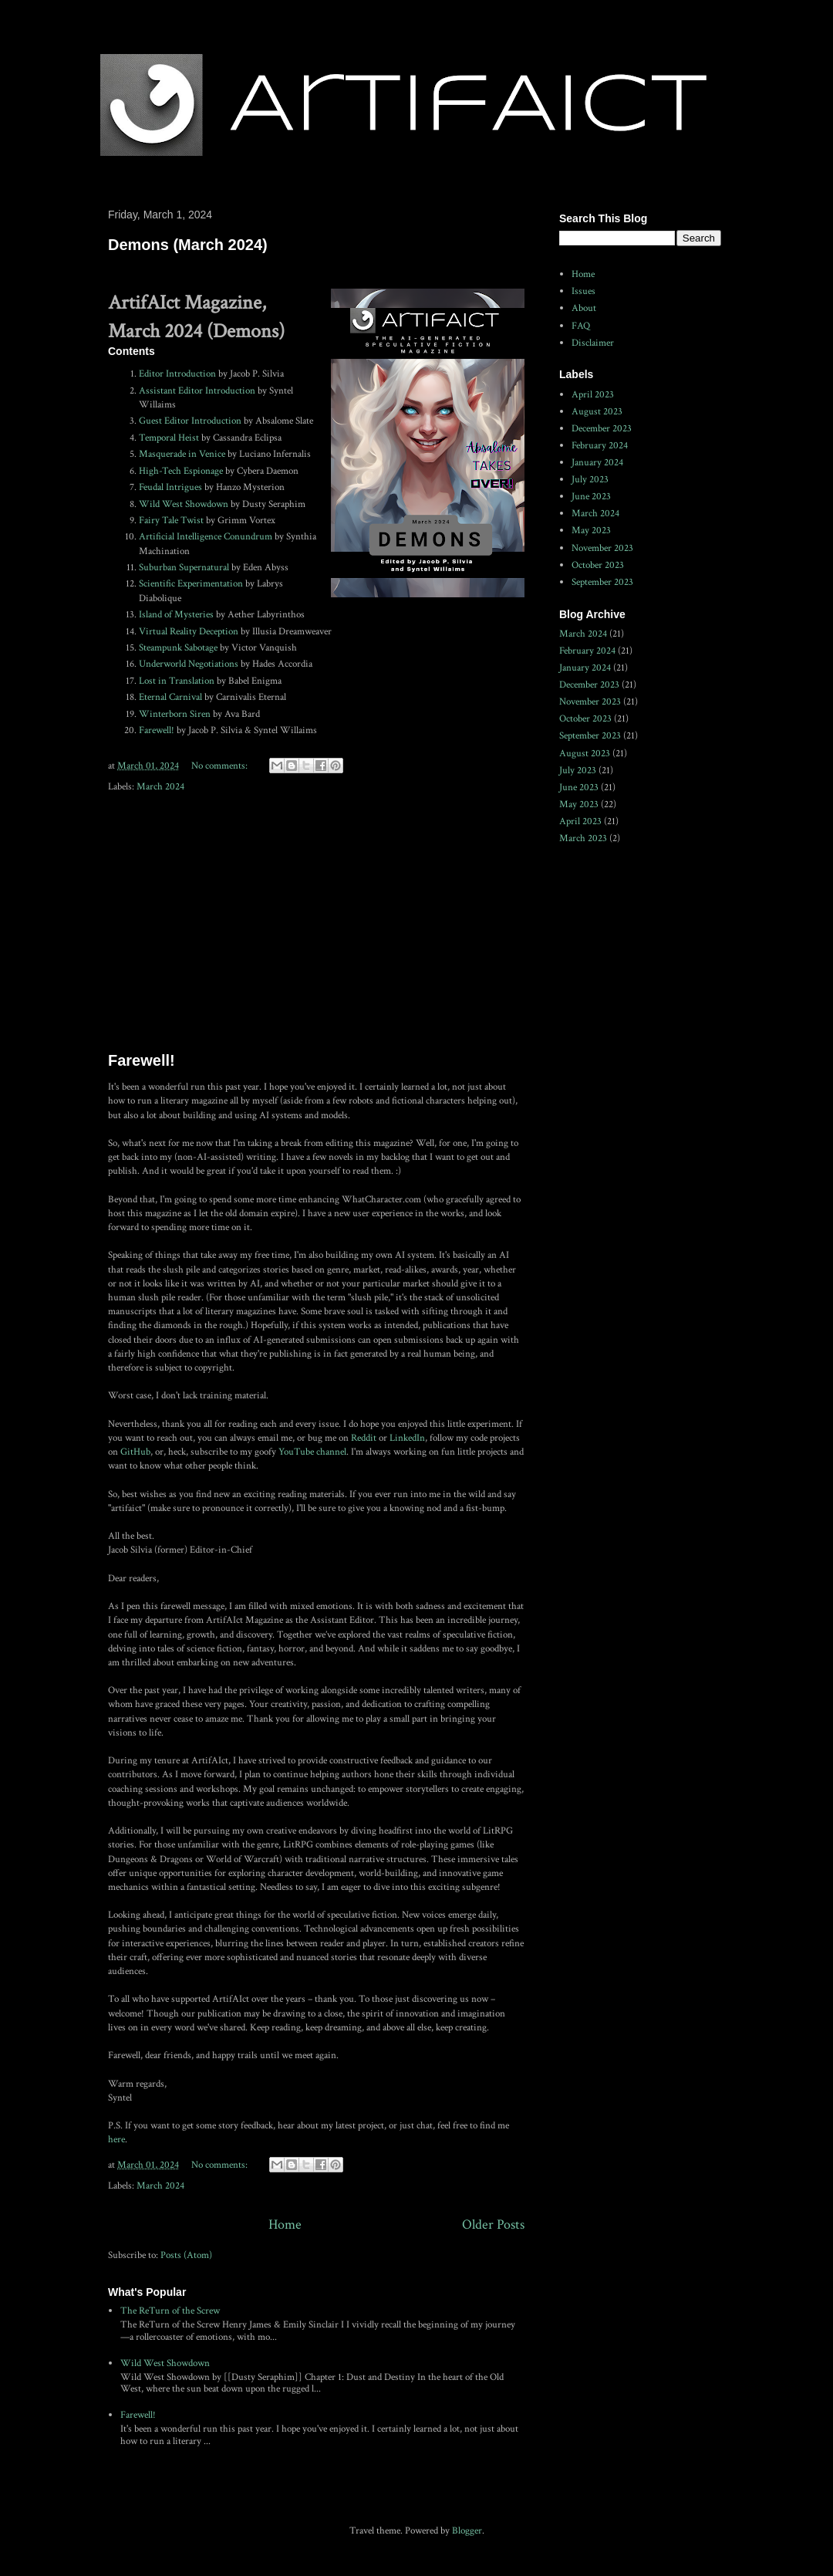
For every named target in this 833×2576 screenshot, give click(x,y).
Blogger (467, 2530)
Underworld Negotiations (188, 664)
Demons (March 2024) (188, 244)
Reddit (365, 1438)
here (116, 2139)
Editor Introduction (177, 373)
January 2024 (597, 462)
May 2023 (591, 530)
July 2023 (590, 479)
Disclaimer (593, 343)
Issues (583, 291)
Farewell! (156, 730)
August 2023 (597, 411)
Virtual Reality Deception (188, 631)
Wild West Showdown (183, 504)
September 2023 (602, 582)
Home (285, 2224)
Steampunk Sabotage (178, 647)
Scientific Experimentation (191, 583)
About (584, 308)
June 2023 (591, 496)
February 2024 (600, 445)
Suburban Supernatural (184, 567)
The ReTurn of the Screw (170, 2310)
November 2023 (602, 548)
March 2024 (160, 786)
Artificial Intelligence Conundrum (205, 536)
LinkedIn (407, 1438)
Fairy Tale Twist (171, 520)
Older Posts (493, 2224)
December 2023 (602, 428)
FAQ (581, 326)
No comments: (220, 765)
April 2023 (593, 394)
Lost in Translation (176, 681)
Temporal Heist (169, 438)
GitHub (135, 1452)
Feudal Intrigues (170, 487)
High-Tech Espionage (181, 471)
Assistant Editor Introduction (197, 390)
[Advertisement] (316, 924)
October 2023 (598, 565)
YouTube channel (312, 1452)
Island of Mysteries (176, 614)
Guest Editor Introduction (190, 421)
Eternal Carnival (170, 697)
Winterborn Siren (175, 714)
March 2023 (583, 838)
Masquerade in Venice (182, 454)
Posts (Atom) (186, 2255)
